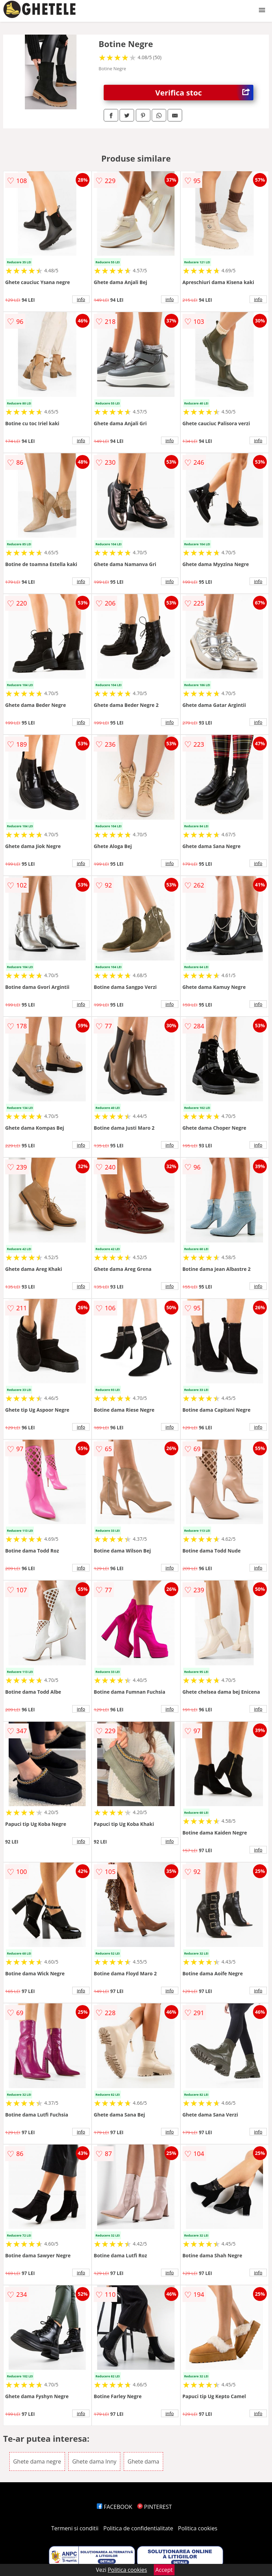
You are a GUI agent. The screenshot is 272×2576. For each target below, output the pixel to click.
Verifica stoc (204, 92)
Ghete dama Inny (94, 2461)
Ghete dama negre (37, 2461)
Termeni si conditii (75, 2528)
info (81, 299)
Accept (164, 2570)
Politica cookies (197, 2528)
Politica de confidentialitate (138, 2528)
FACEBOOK (114, 2507)
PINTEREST (154, 2507)
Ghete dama (143, 2461)
